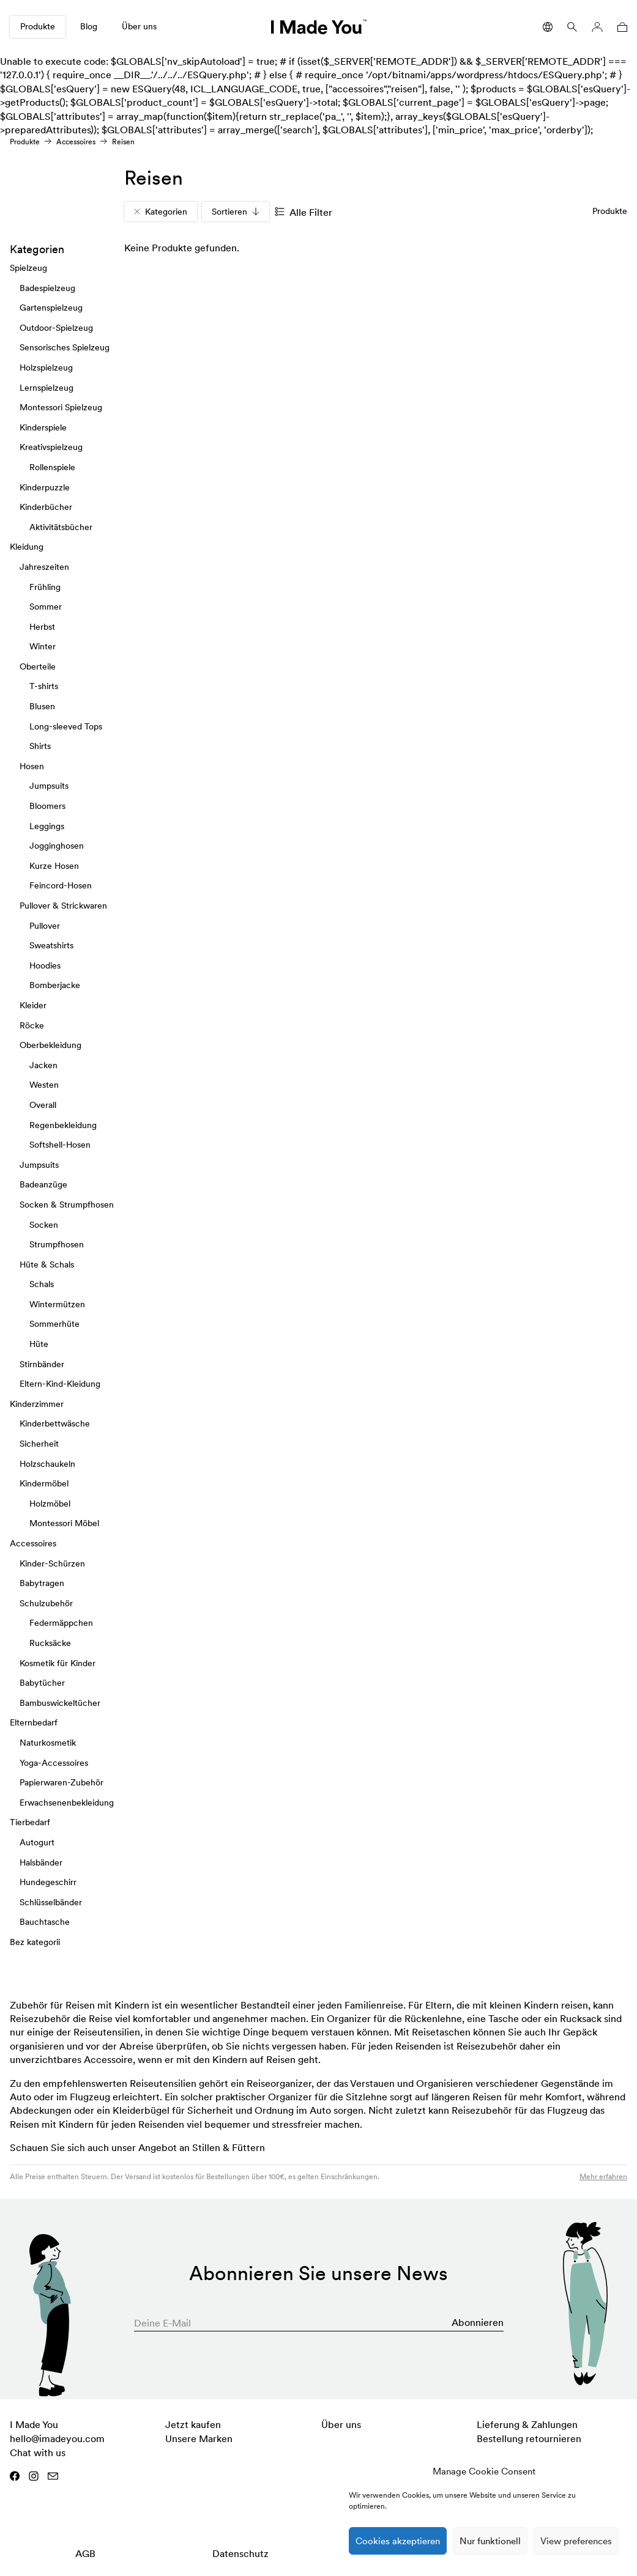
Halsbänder (41, 1862)
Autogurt (37, 1842)
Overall (42, 1104)
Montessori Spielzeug (61, 407)
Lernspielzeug (46, 387)
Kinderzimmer (37, 1403)
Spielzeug (28, 267)
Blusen (42, 706)
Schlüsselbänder (51, 1902)
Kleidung (26, 546)
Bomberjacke (54, 985)
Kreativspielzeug (51, 446)
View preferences (576, 2541)
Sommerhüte (54, 1324)
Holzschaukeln (47, 1463)
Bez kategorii (35, 1941)
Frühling (45, 586)
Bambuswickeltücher (60, 1702)
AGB (85, 2553)
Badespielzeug (47, 287)
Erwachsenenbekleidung (67, 1802)
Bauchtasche (45, 1921)
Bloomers (47, 805)
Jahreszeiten (44, 566)
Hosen (32, 766)
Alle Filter (303, 212)
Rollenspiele (52, 467)
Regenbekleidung (63, 1125)
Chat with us (37, 2452)
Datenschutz (240, 2553)
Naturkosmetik (48, 1742)
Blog (88, 26)
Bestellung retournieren (529, 2438)
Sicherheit (39, 1443)
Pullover (44, 925)
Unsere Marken (199, 2438)
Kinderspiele (43, 427)
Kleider (33, 1005)
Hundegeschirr (48, 1882)
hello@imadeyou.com (57, 2438)
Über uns (139, 26)
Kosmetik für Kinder (57, 1663)
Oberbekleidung (50, 1044)
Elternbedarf (34, 1722)
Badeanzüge (43, 1184)
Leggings (46, 826)
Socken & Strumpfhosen (67, 1204)
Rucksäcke (50, 1642)
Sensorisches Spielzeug (65, 347)
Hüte (38, 1343)
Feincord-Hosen (60, 885)
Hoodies (45, 965)
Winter (42, 646)
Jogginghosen (56, 845)
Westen (44, 1084)
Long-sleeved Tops (65, 726)
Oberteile (38, 666)
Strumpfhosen (56, 1244)
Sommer (45, 606)
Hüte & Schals (47, 1264)
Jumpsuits (49, 786)
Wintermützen (57, 1304)
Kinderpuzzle (45, 487)
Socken (43, 1224)
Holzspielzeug (46, 367)
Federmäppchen (61, 1623)
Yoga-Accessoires (54, 1762)
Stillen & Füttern (228, 2147)
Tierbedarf (30, 1822)
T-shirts (43, 686)
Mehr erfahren (603, 2176)
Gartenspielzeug (51, 307)
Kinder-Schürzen (52, 1563)
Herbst (42, 626)
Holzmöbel (49, 1503)
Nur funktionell (490, 2541)
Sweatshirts (51, 945)
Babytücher (42, 1682)
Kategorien (160, 211)
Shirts (40, 745)
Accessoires (75, 141)
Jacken (43, 1065)
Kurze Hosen (54, 865)
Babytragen (42, 1583)
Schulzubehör (46, 1603)
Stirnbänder (42, 1364)
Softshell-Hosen (60, 1144)
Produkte (37, 26)
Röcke (32, 1025)
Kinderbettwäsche (55, 1424)
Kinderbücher (46, 506)
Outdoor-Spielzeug (56, 327)
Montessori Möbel (64, 1523)
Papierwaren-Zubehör (61, 1782)
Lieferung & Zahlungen (527, 2424)
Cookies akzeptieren (398, 2541)
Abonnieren (478, 2322)
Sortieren (235, 211)
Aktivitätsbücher (60, 527)
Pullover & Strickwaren (63, 905)
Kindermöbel (44, 1483)
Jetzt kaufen (193, 2424)
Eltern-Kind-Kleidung (60, 1383)
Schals (41, 1284)
